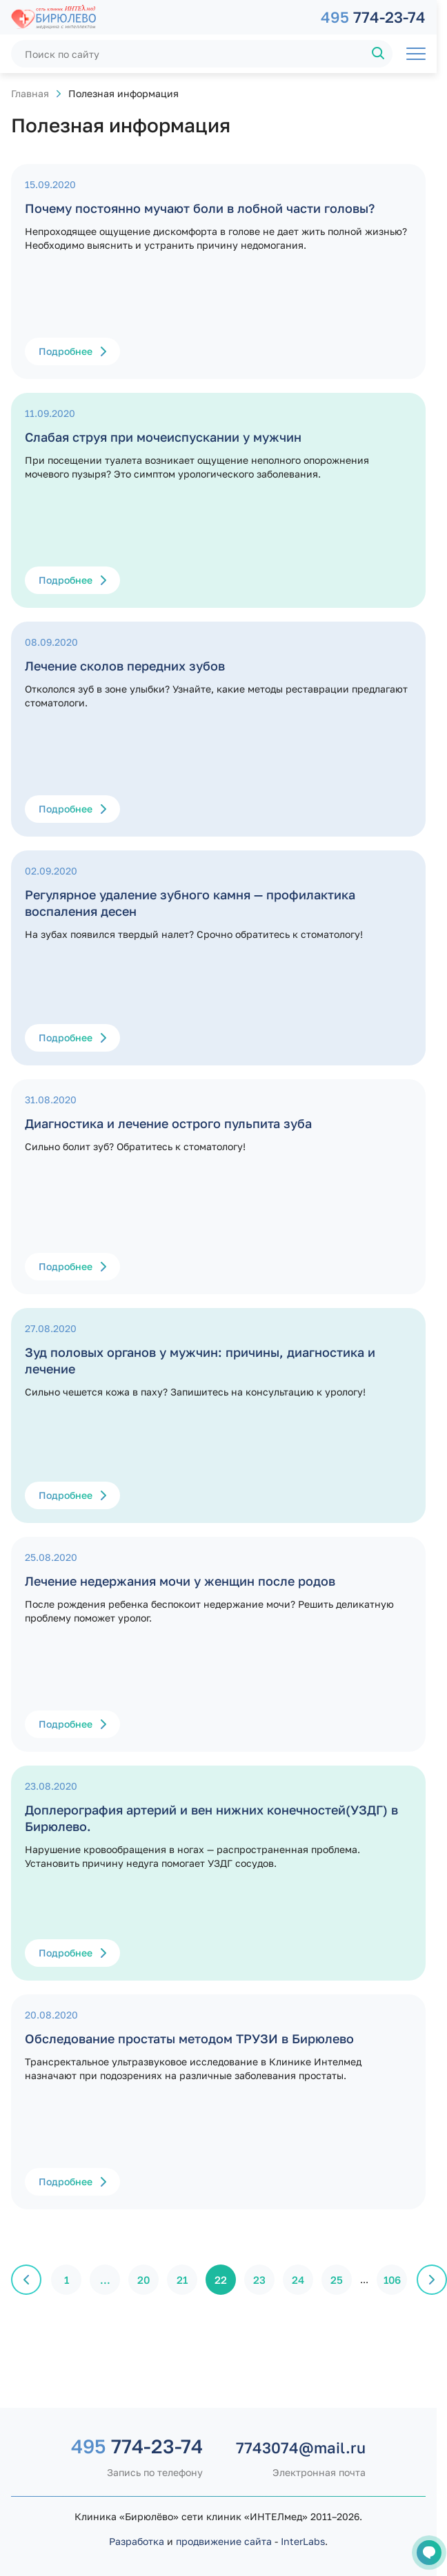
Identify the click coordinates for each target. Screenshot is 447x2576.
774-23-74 (373, 17)
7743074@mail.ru (301, 2447)
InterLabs (303, 2541)
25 (336, 2279)
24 (298, 2279)
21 (182, 2279)
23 (259, 2279)
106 (392, 2279)
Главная (30, 93)
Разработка (136, 2541)
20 (143, 2279)
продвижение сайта (224, 2541)
